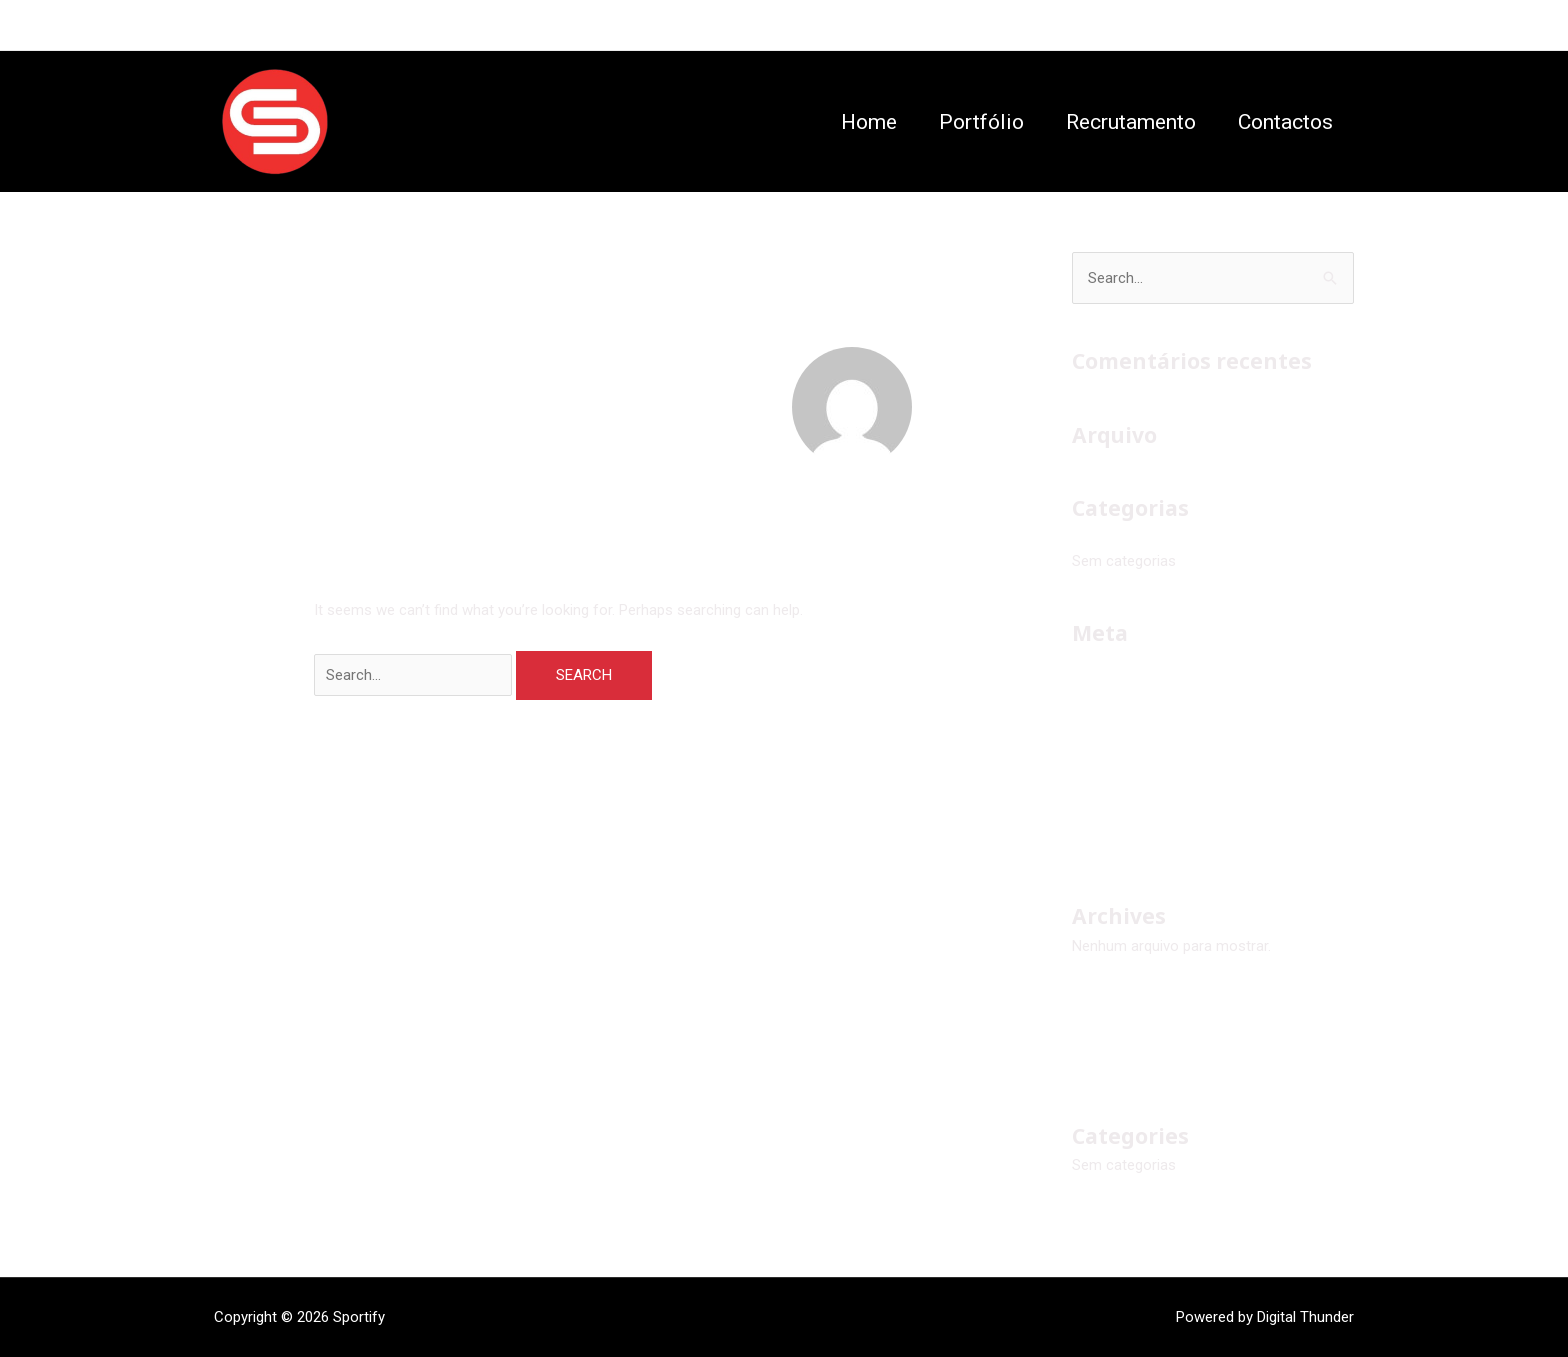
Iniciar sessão (1118, 685)
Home (869, 122)
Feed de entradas (1129, 719)
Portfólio (981, 122)
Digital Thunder (1305, 1317)
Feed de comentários (1142, 753)
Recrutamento (1131, 122)
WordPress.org (1121, 786)
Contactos (1285, 122)
